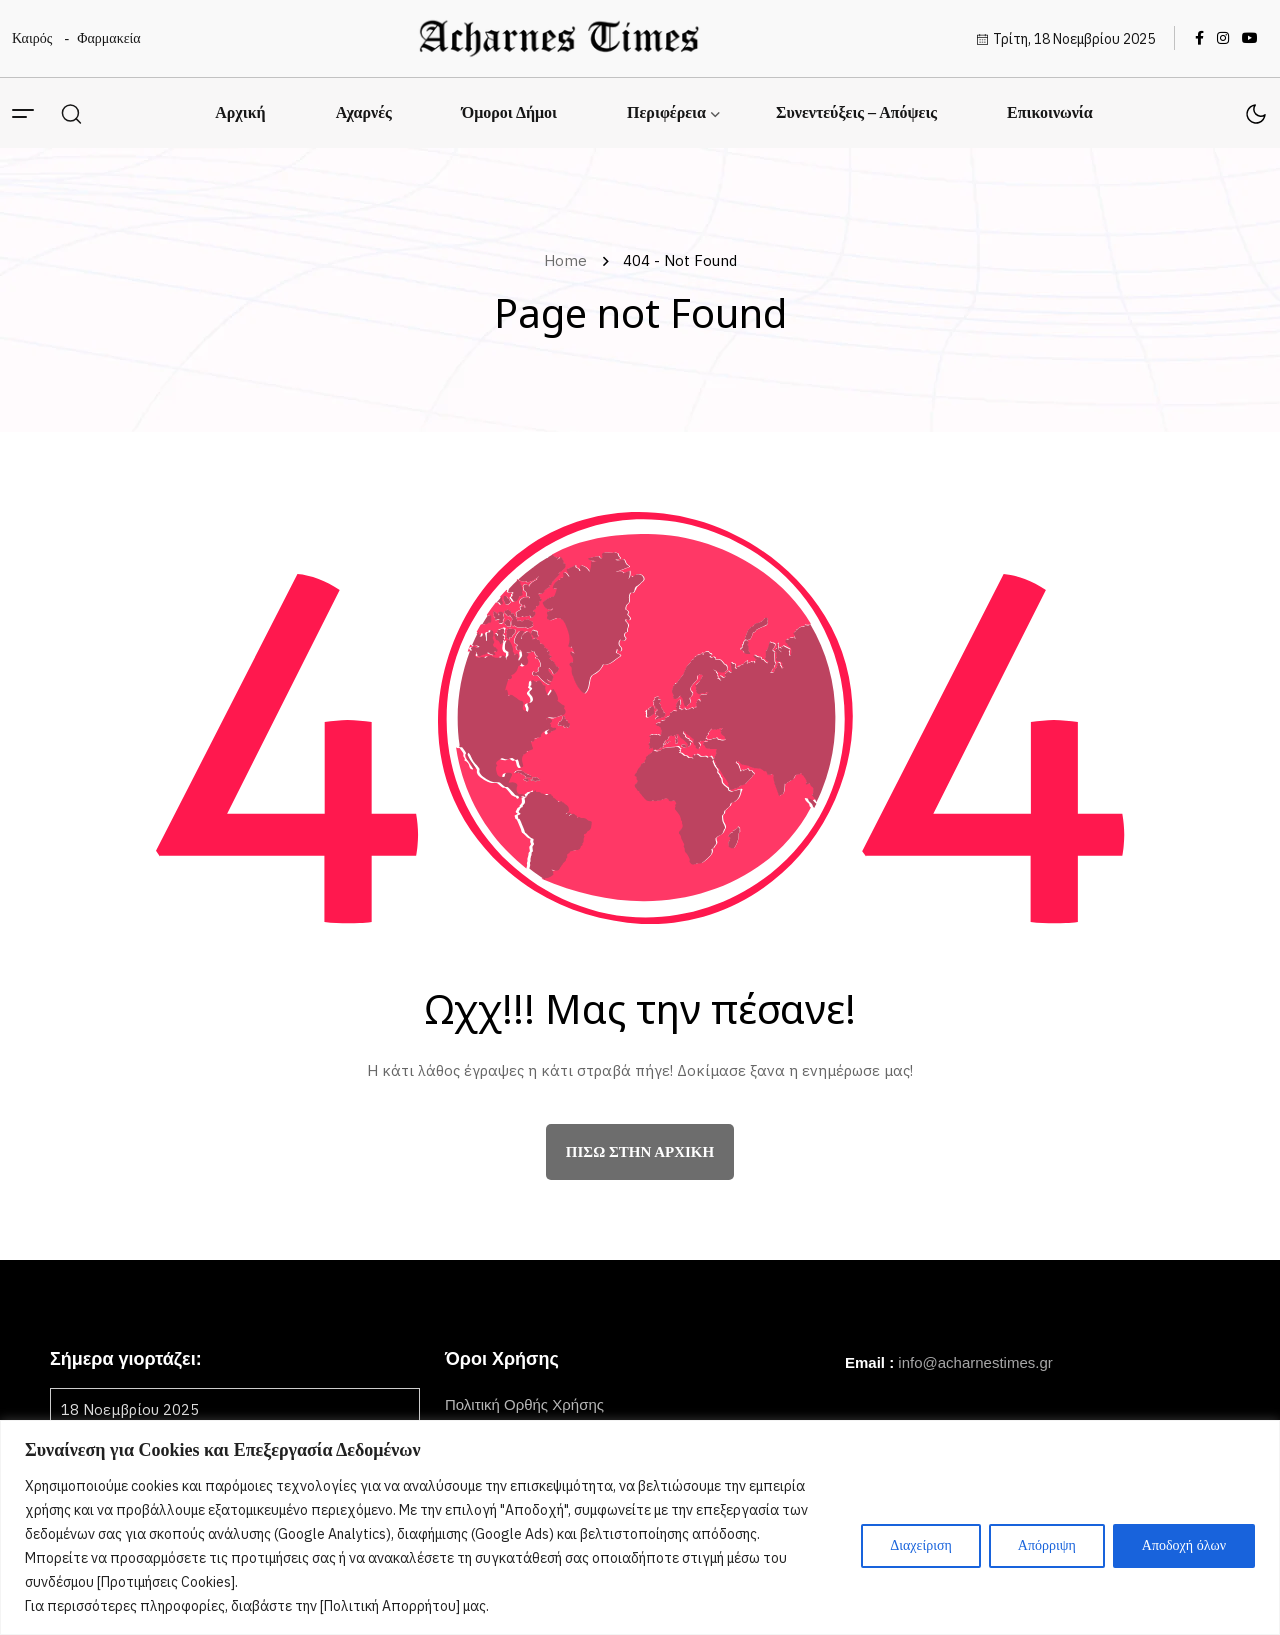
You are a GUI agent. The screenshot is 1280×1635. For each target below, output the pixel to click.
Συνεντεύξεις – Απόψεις (856, 112)
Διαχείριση (921, 1545)
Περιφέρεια (666, 112)
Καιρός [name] (32, 38)
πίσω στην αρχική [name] (640, 1152)
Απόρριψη (1047, 1545)
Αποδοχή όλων (1184, 1545)
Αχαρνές (364, 112)
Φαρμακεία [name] (108, 38)
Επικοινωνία (1050, 112)
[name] (559, 38)
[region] (640, 1527)
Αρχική (240, 112)
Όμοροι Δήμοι (509, 112)
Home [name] (569, 260)
